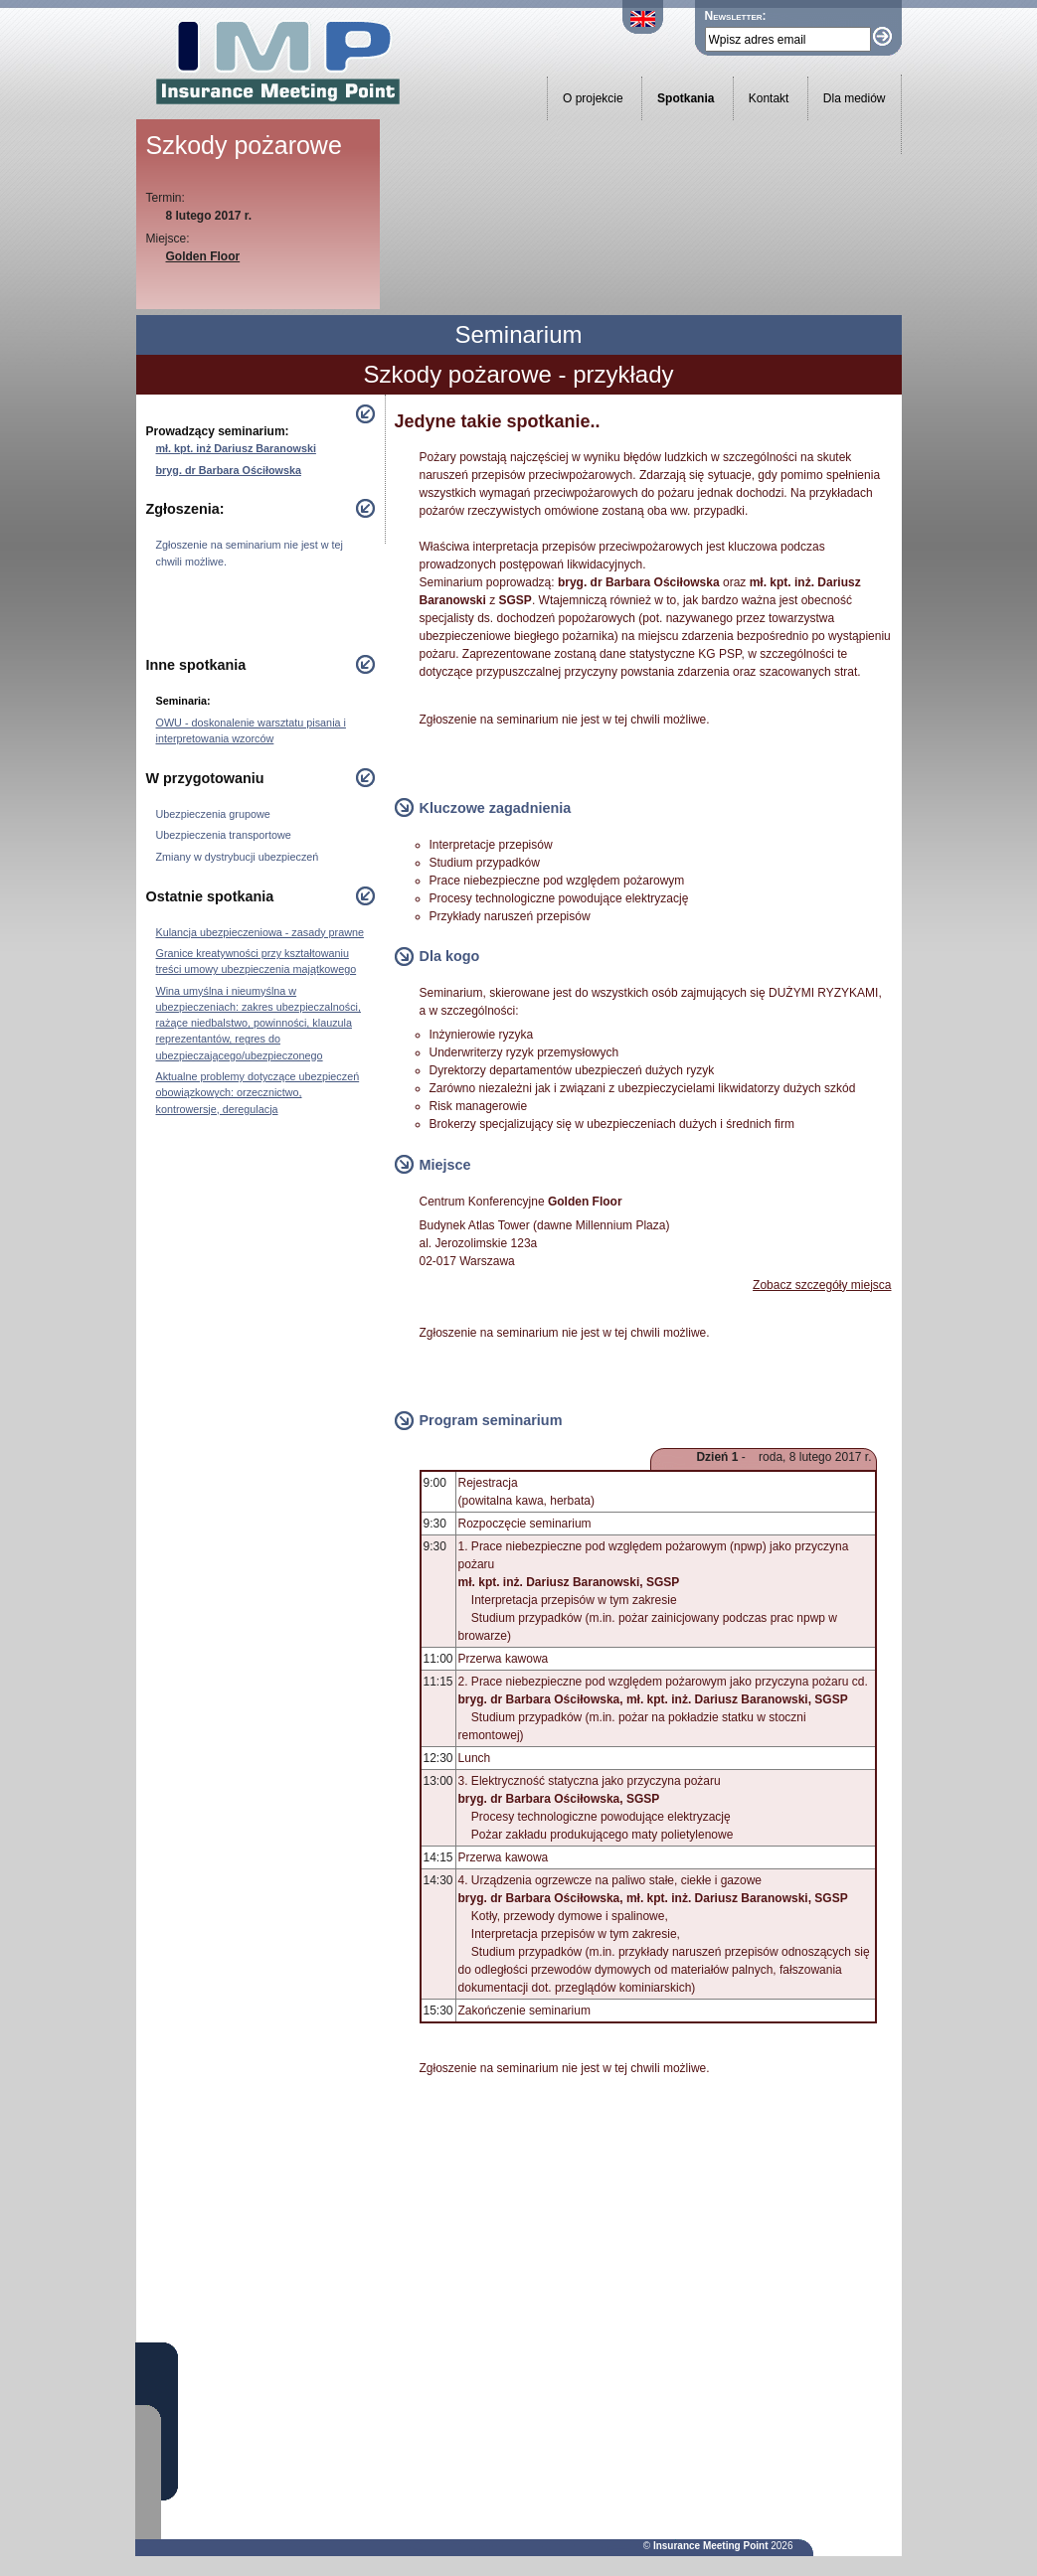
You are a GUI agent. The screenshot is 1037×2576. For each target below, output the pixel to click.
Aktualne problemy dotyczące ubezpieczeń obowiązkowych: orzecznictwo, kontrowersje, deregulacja (258, 1092)
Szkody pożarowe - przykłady (518, 374)
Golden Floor (203, 256)
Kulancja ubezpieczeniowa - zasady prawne (260, 932)
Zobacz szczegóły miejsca (822, 1285)
